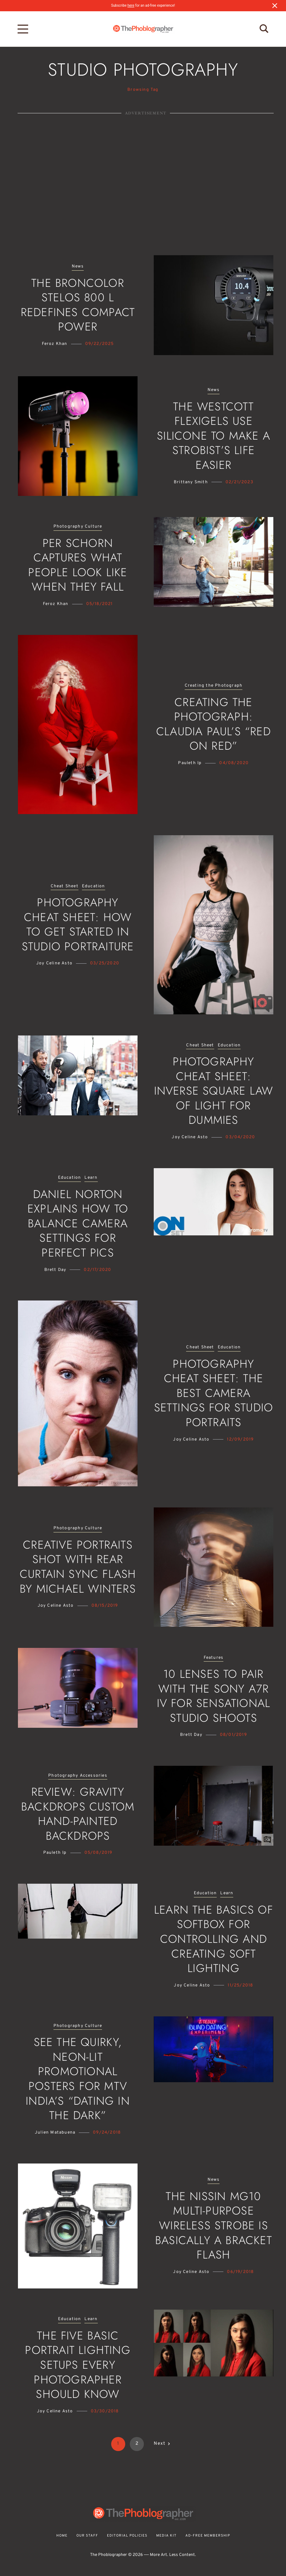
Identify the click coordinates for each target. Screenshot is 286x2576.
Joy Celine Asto (54, 963)
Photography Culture (77, 526)
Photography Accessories (77, 1775)
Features (214, 1658)
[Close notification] (275, 5)
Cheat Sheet (64, 886)
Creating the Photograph (214, 685)
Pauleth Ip (190, 763)
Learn (90, 1177)
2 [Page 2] (137, 2443)
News (78, 266)
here (130, 5)
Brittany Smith (191, 482)
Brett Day (55, 1270)
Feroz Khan (55, 344)
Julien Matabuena (55, 2132)
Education (93, 886)
